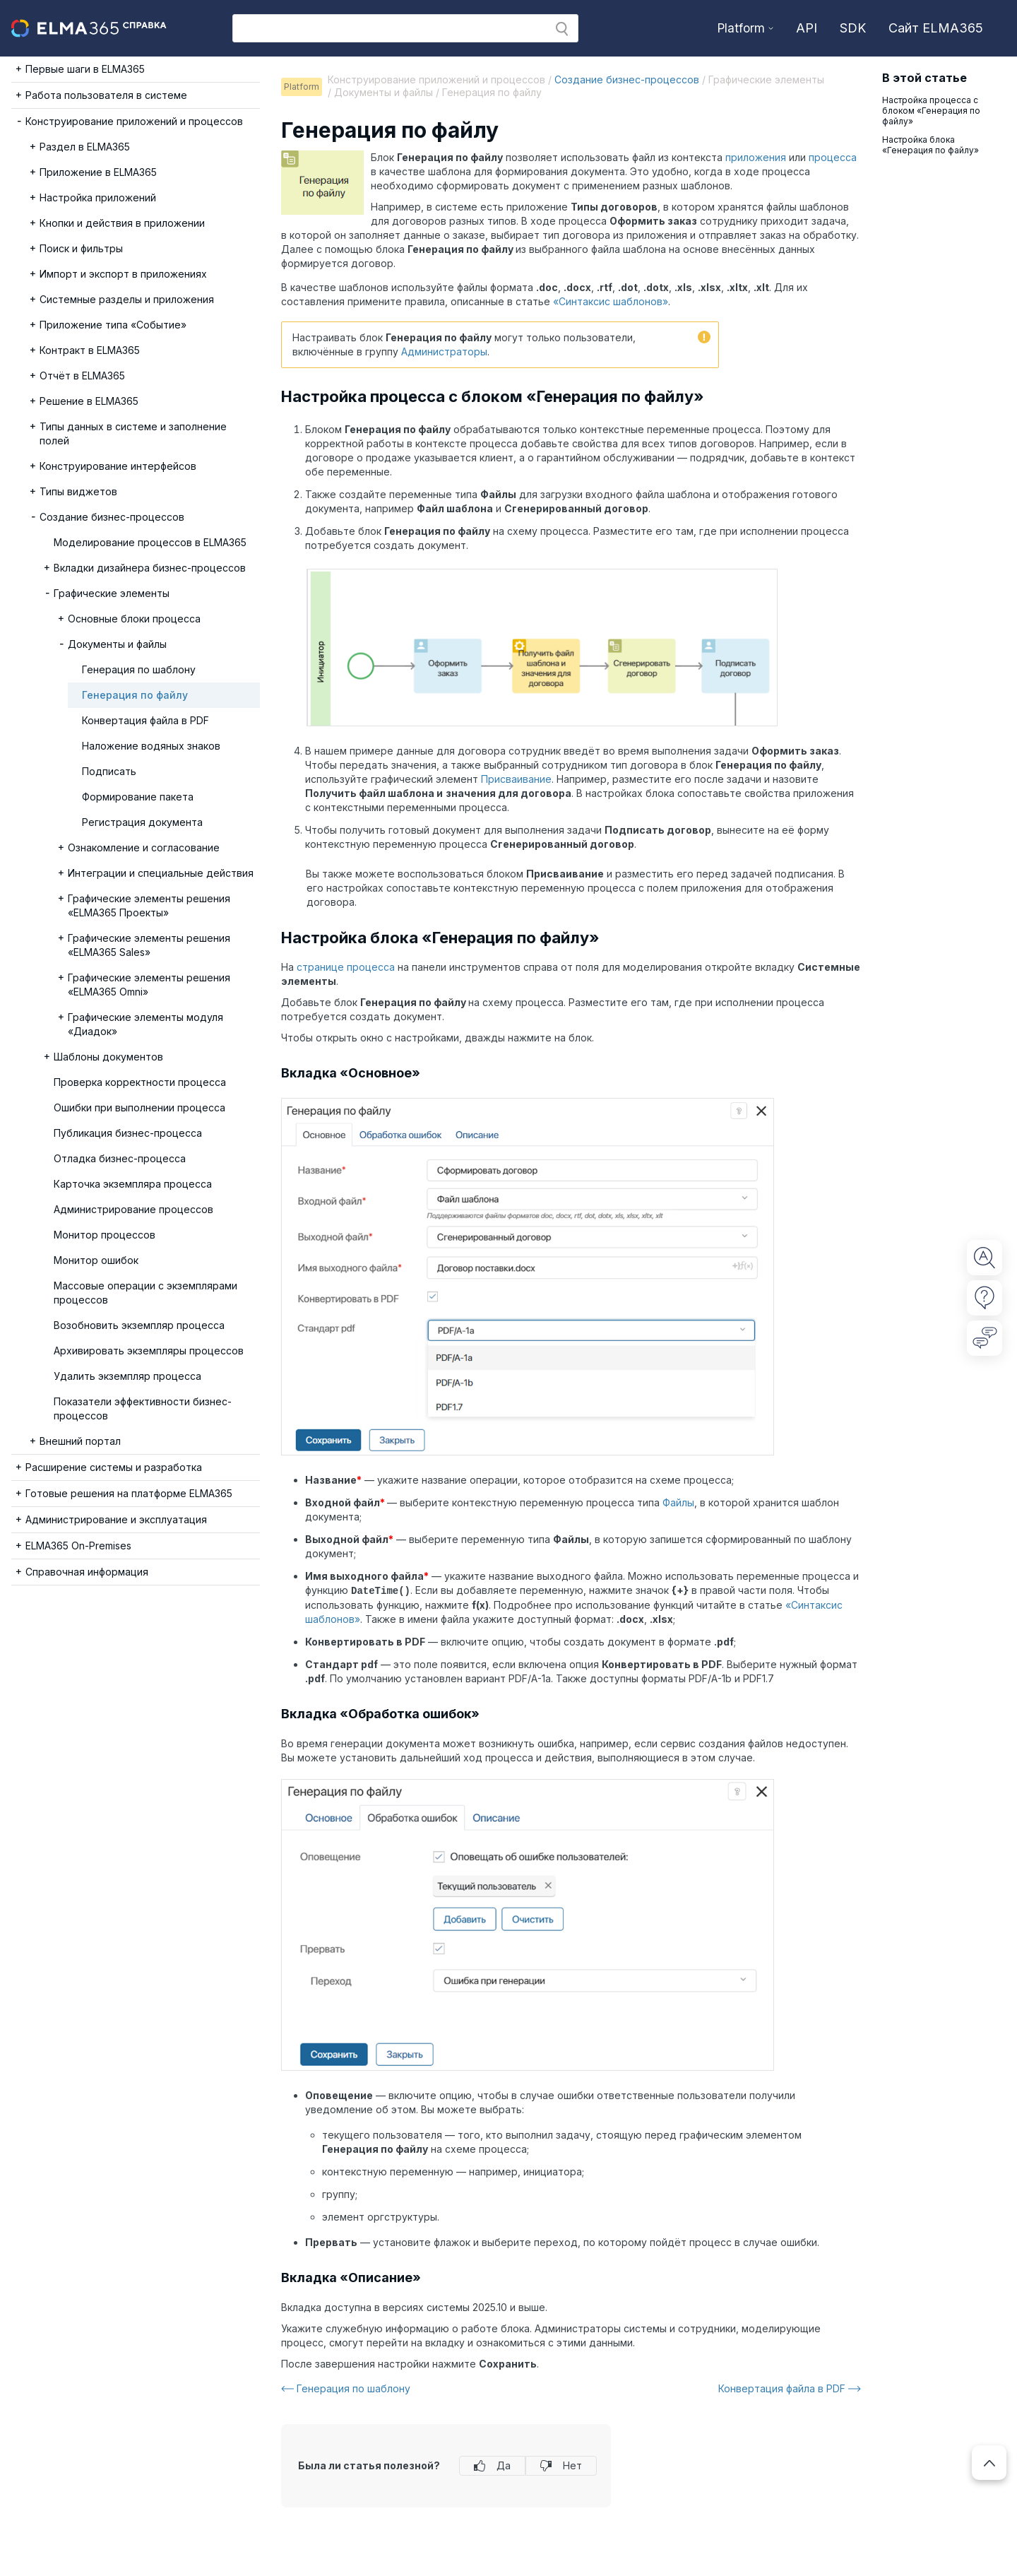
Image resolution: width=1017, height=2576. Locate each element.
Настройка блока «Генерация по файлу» (930, 144)
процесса (833, 157)
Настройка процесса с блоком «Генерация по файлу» (931, 110)
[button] (562, 29)
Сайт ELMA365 (935, 27)
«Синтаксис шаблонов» (610, 301)
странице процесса (346, 967)
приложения (755, 157)
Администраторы (444, 351)
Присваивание (516, 779)
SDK (853, 27)
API (806, 27)
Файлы (678, 1502)
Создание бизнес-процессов (626, 79)
